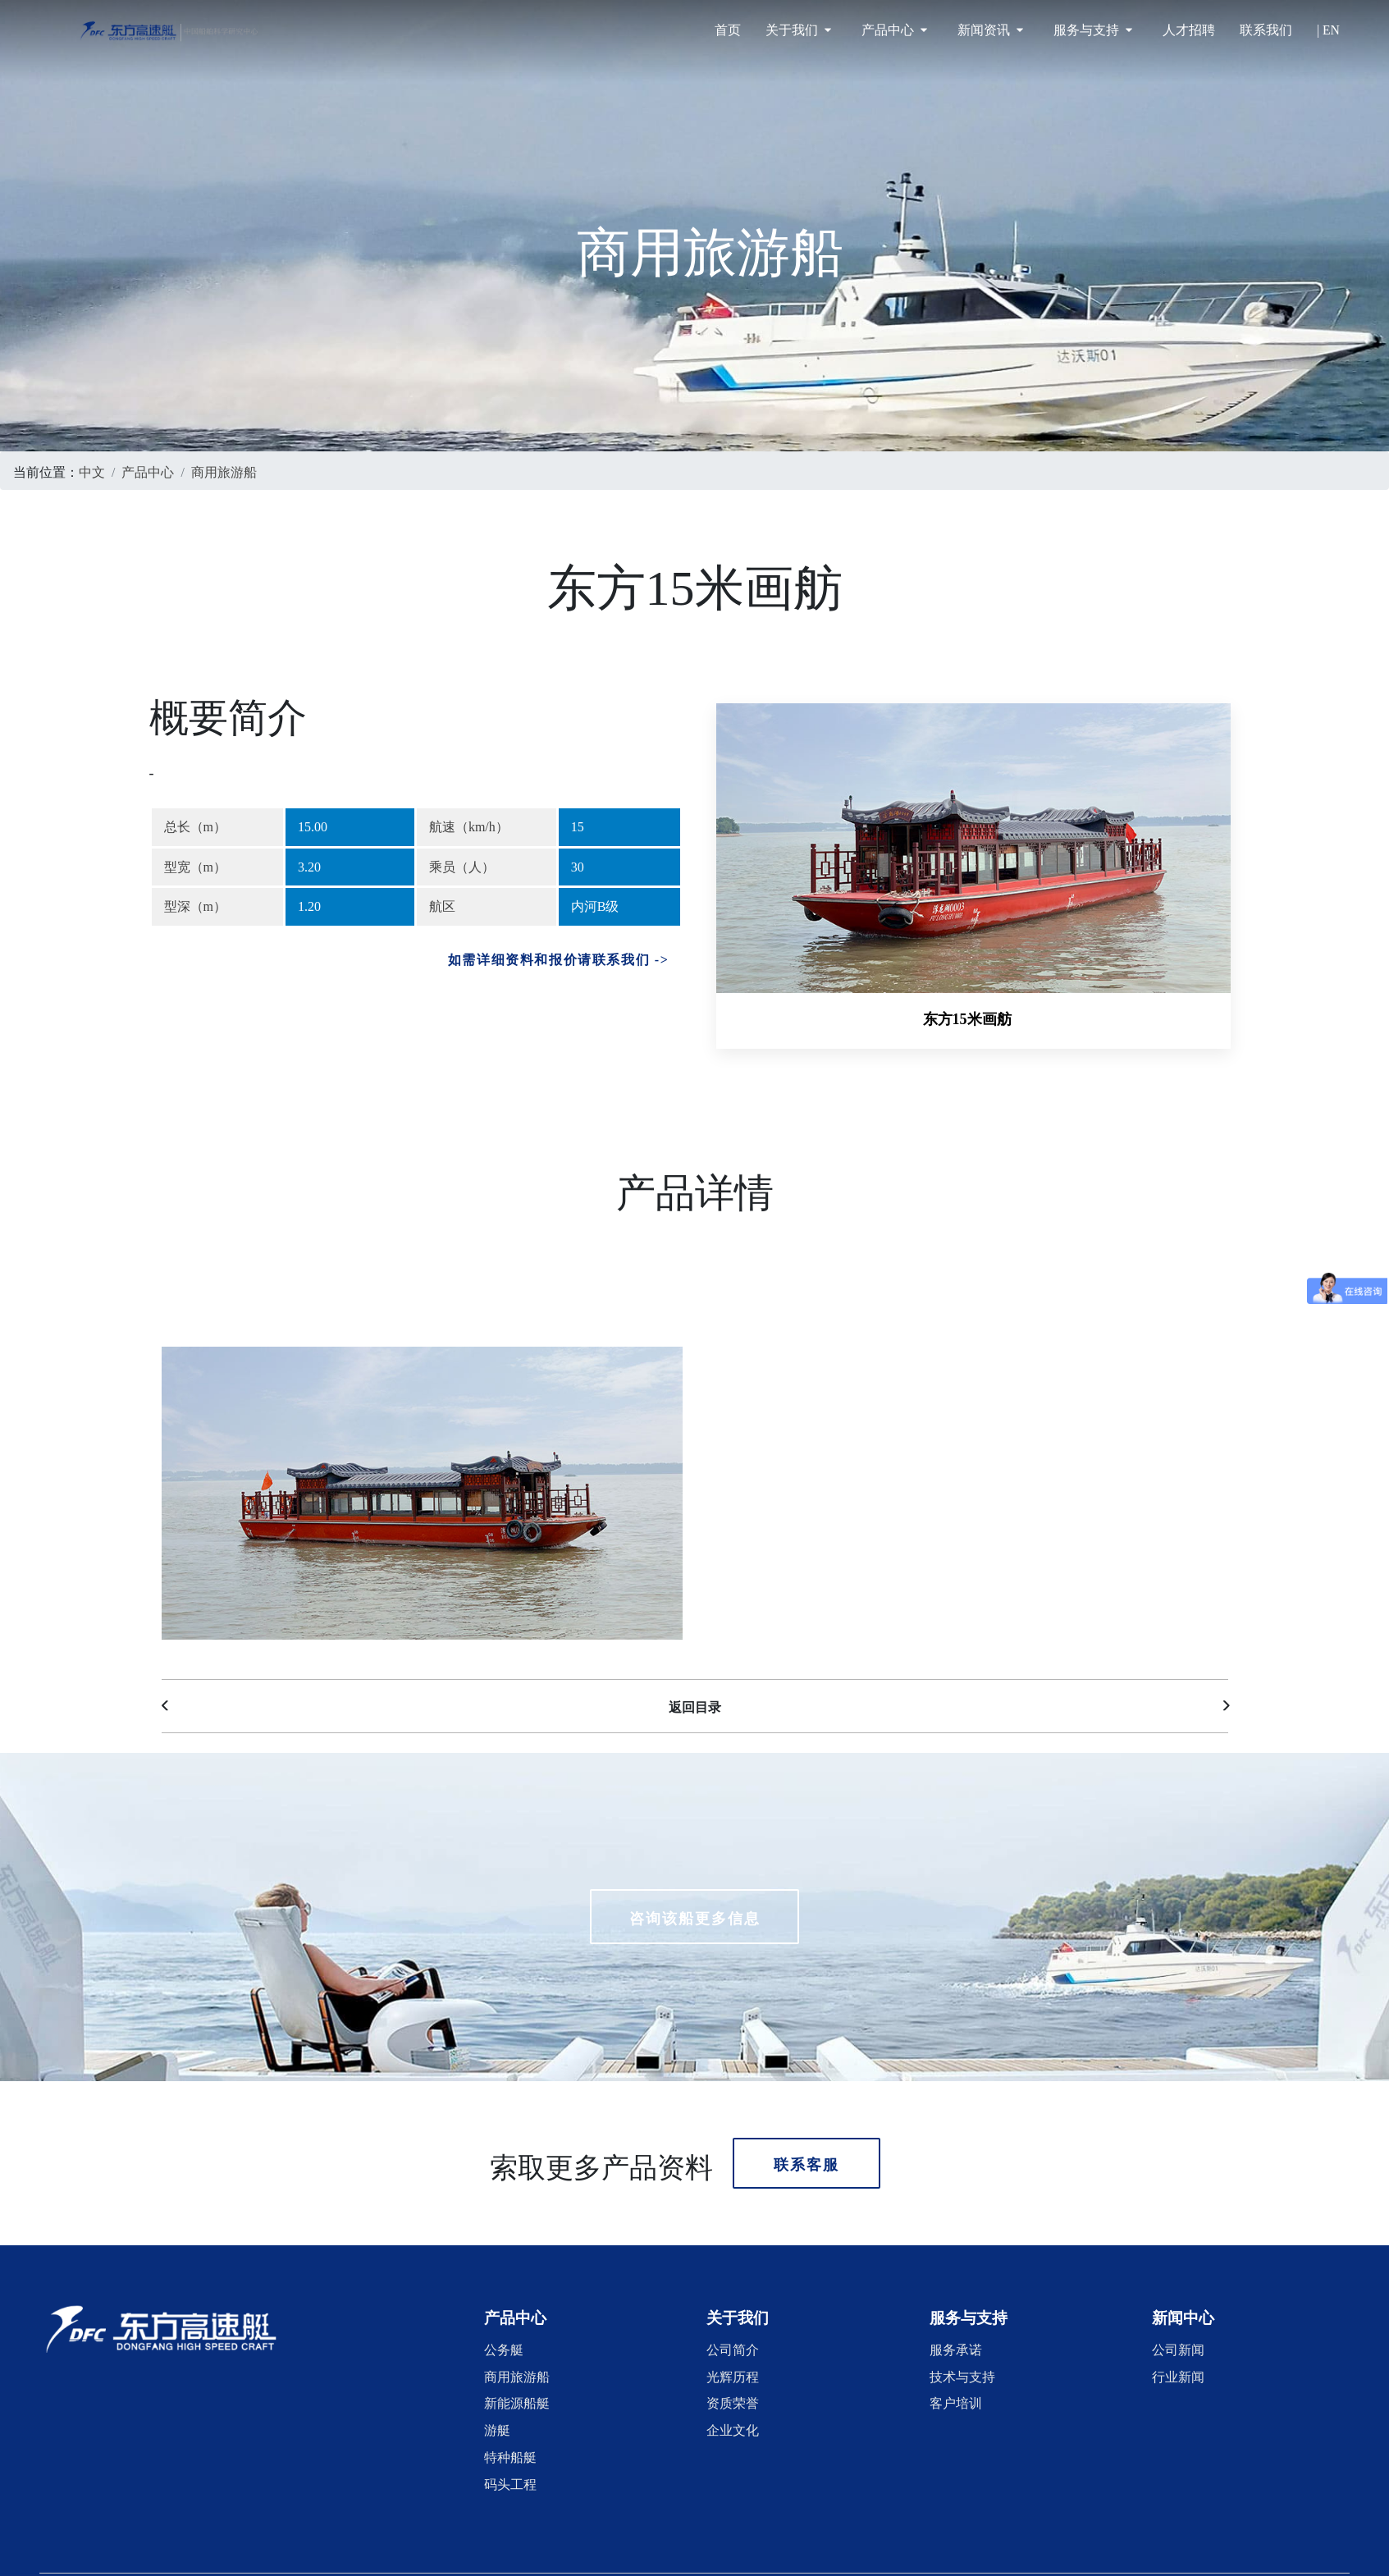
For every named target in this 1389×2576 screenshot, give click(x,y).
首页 (728, 30)
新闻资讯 (990, 30)
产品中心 (894, 30)
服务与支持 (1092, 30)
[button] (515, 2301)
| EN (1328, 30)
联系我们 (1266, 30)
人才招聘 (1189, 30)
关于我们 (798, 30)
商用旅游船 (224, 470)
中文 (92, 470)
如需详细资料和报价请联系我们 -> (558, 957)
